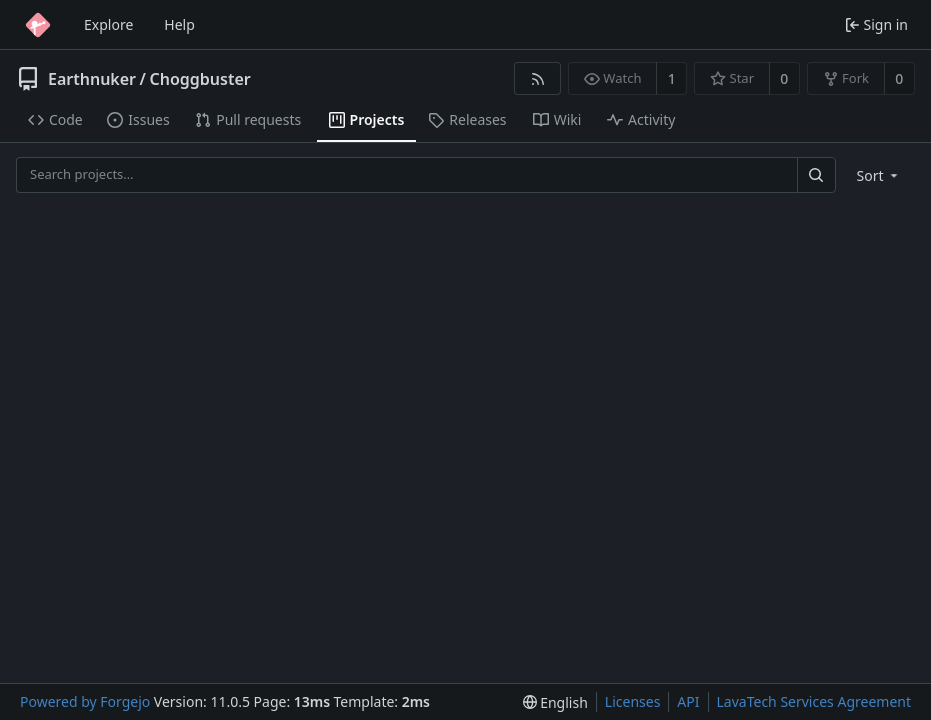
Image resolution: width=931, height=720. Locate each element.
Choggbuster (199, 79)
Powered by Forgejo (85, 701)
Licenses (633, 701)
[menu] (879, 175)
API (688, 701)
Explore (108, 24)
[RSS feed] (537, 78)
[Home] (38, 25)
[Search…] (816, 174)
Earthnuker (92, 79)
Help (179, 24)
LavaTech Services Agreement (814, 701)
